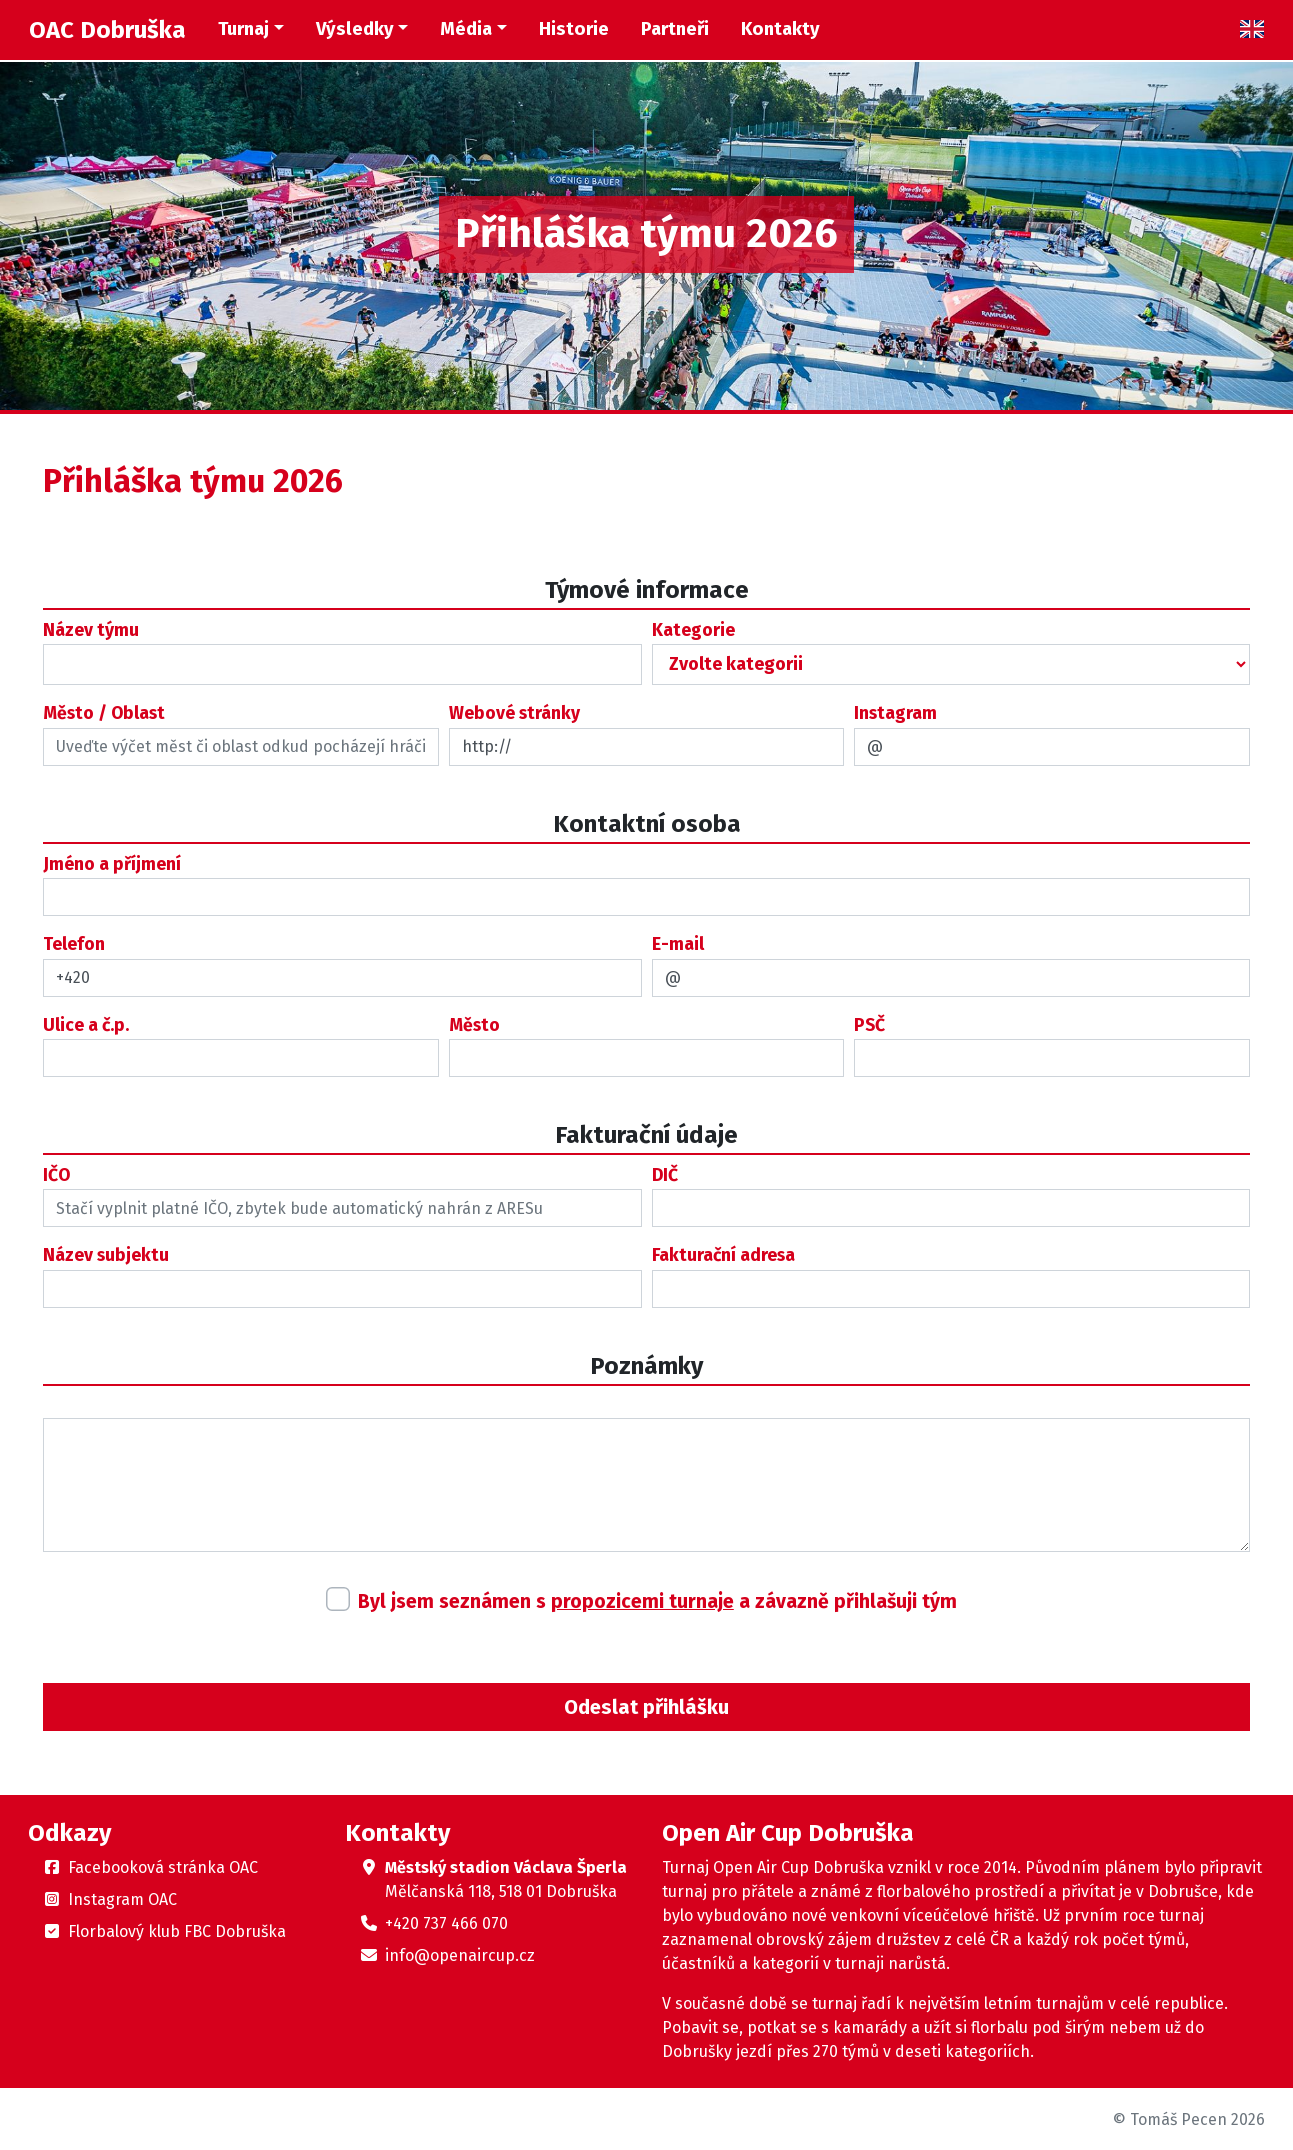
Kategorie (693, 630)
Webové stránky (514, 713)
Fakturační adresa (723, 1255)
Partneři (675, 29)
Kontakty (780, 29)
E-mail (678, 944)
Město (474, 1025)
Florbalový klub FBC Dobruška (177, 1931)
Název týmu (91, 630)
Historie (574, 29)
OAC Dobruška (107, 30)
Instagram (895, 713)
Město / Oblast (104, 713)
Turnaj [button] (243, 29)
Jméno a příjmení (112, 864)
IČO (56, 1175)
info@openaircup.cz (460, 1955)
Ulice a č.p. (86, 1025)
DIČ (665, 1175)
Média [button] (466, 29)
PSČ (869, 1025)
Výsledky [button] (355, 29)
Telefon (74, 944)
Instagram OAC (122, 1899)
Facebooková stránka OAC (163, 1867)
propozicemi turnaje (642, 1601)
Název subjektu (106, 1255)
